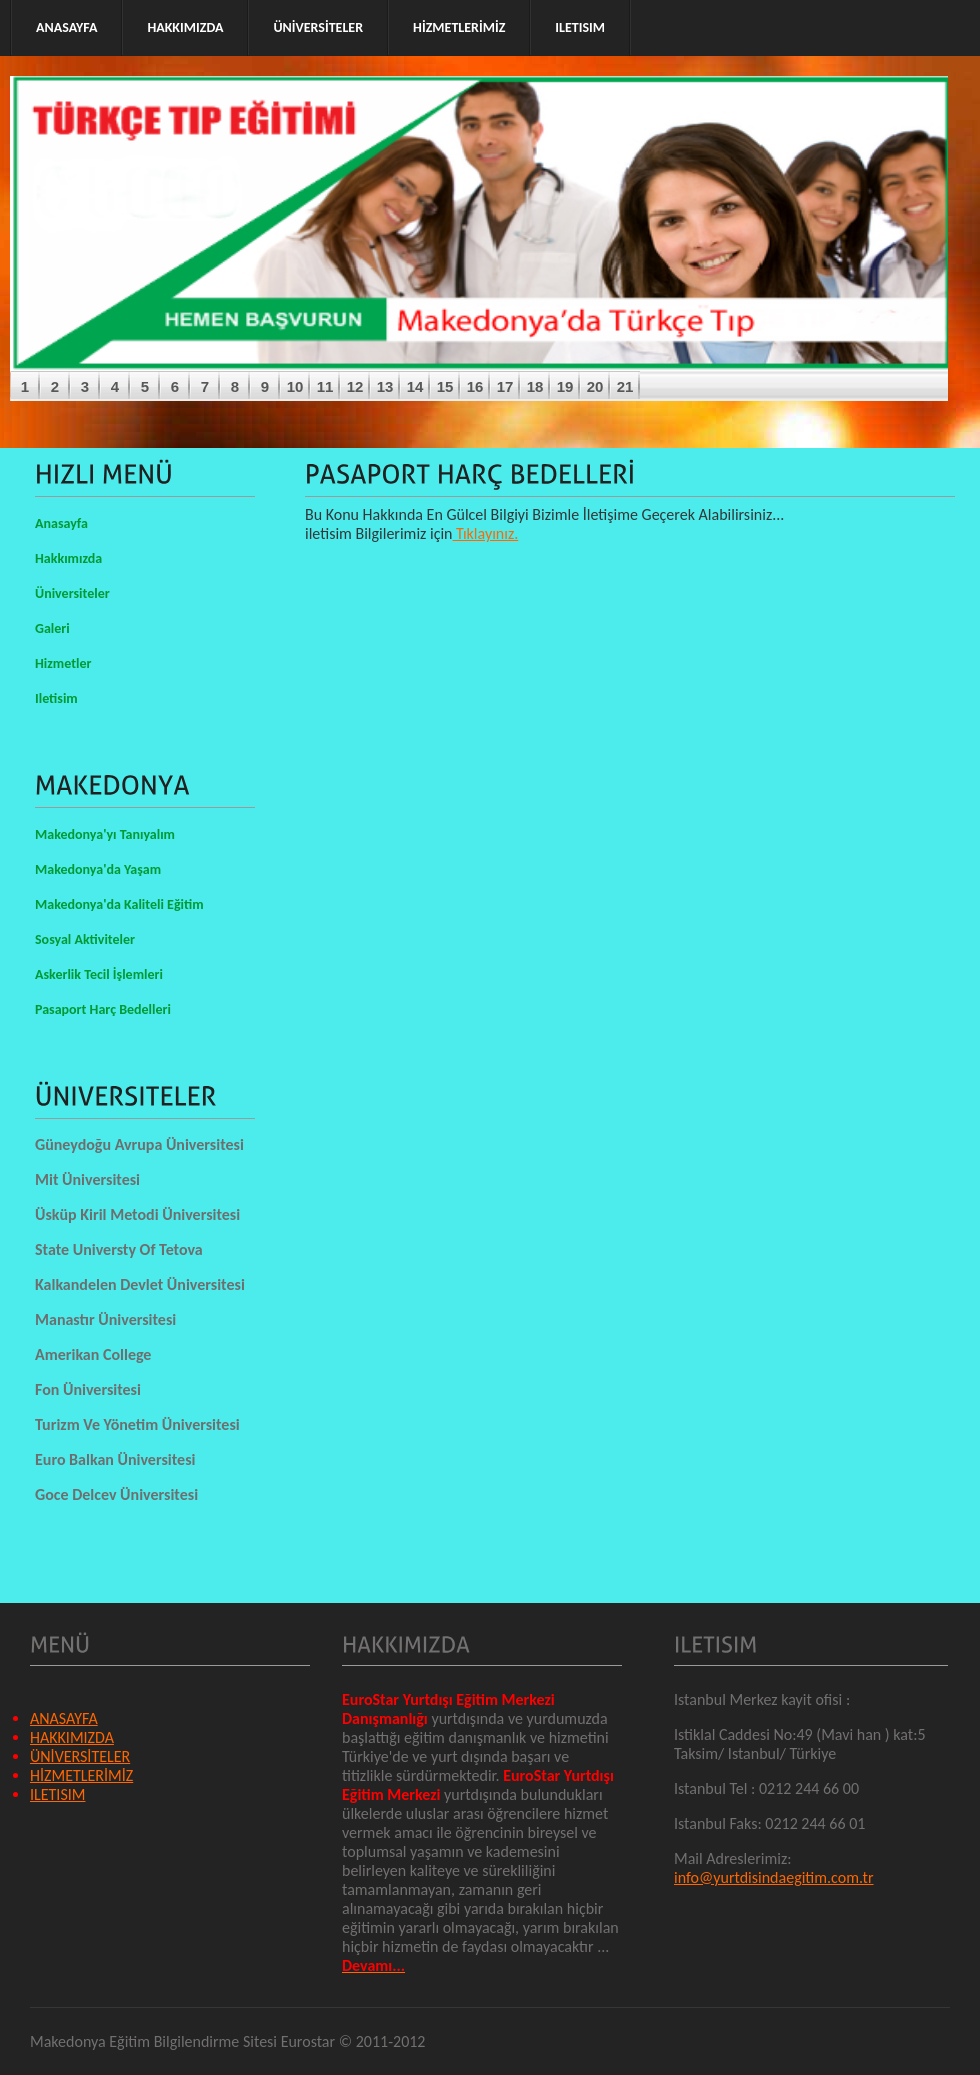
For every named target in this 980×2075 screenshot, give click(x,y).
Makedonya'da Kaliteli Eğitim (119, 904)
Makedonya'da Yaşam (98, 869)
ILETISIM (57, 1794)
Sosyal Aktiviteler (85, 939)
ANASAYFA (64, 1718)
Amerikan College (93, 1354)
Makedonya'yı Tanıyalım (105, 834)
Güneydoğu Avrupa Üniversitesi (139, 1144)
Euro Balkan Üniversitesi (115, 1459)
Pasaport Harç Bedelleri (103, 1009)
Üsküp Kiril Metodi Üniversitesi (137, 1214)
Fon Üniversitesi (88, 1389)
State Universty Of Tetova (119, 1249)
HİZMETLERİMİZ (81, 1775)
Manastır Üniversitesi (105, 1319)
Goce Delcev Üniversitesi (116, 1494)
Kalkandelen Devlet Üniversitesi (140, 1284)
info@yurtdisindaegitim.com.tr (774, 1877)
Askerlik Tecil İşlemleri (99, 974)
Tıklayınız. (486, 533)
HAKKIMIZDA (72, 1737)
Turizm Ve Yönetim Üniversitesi (137, 1424)
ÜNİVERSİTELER (80, 1756)
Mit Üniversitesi (87, 1179)
